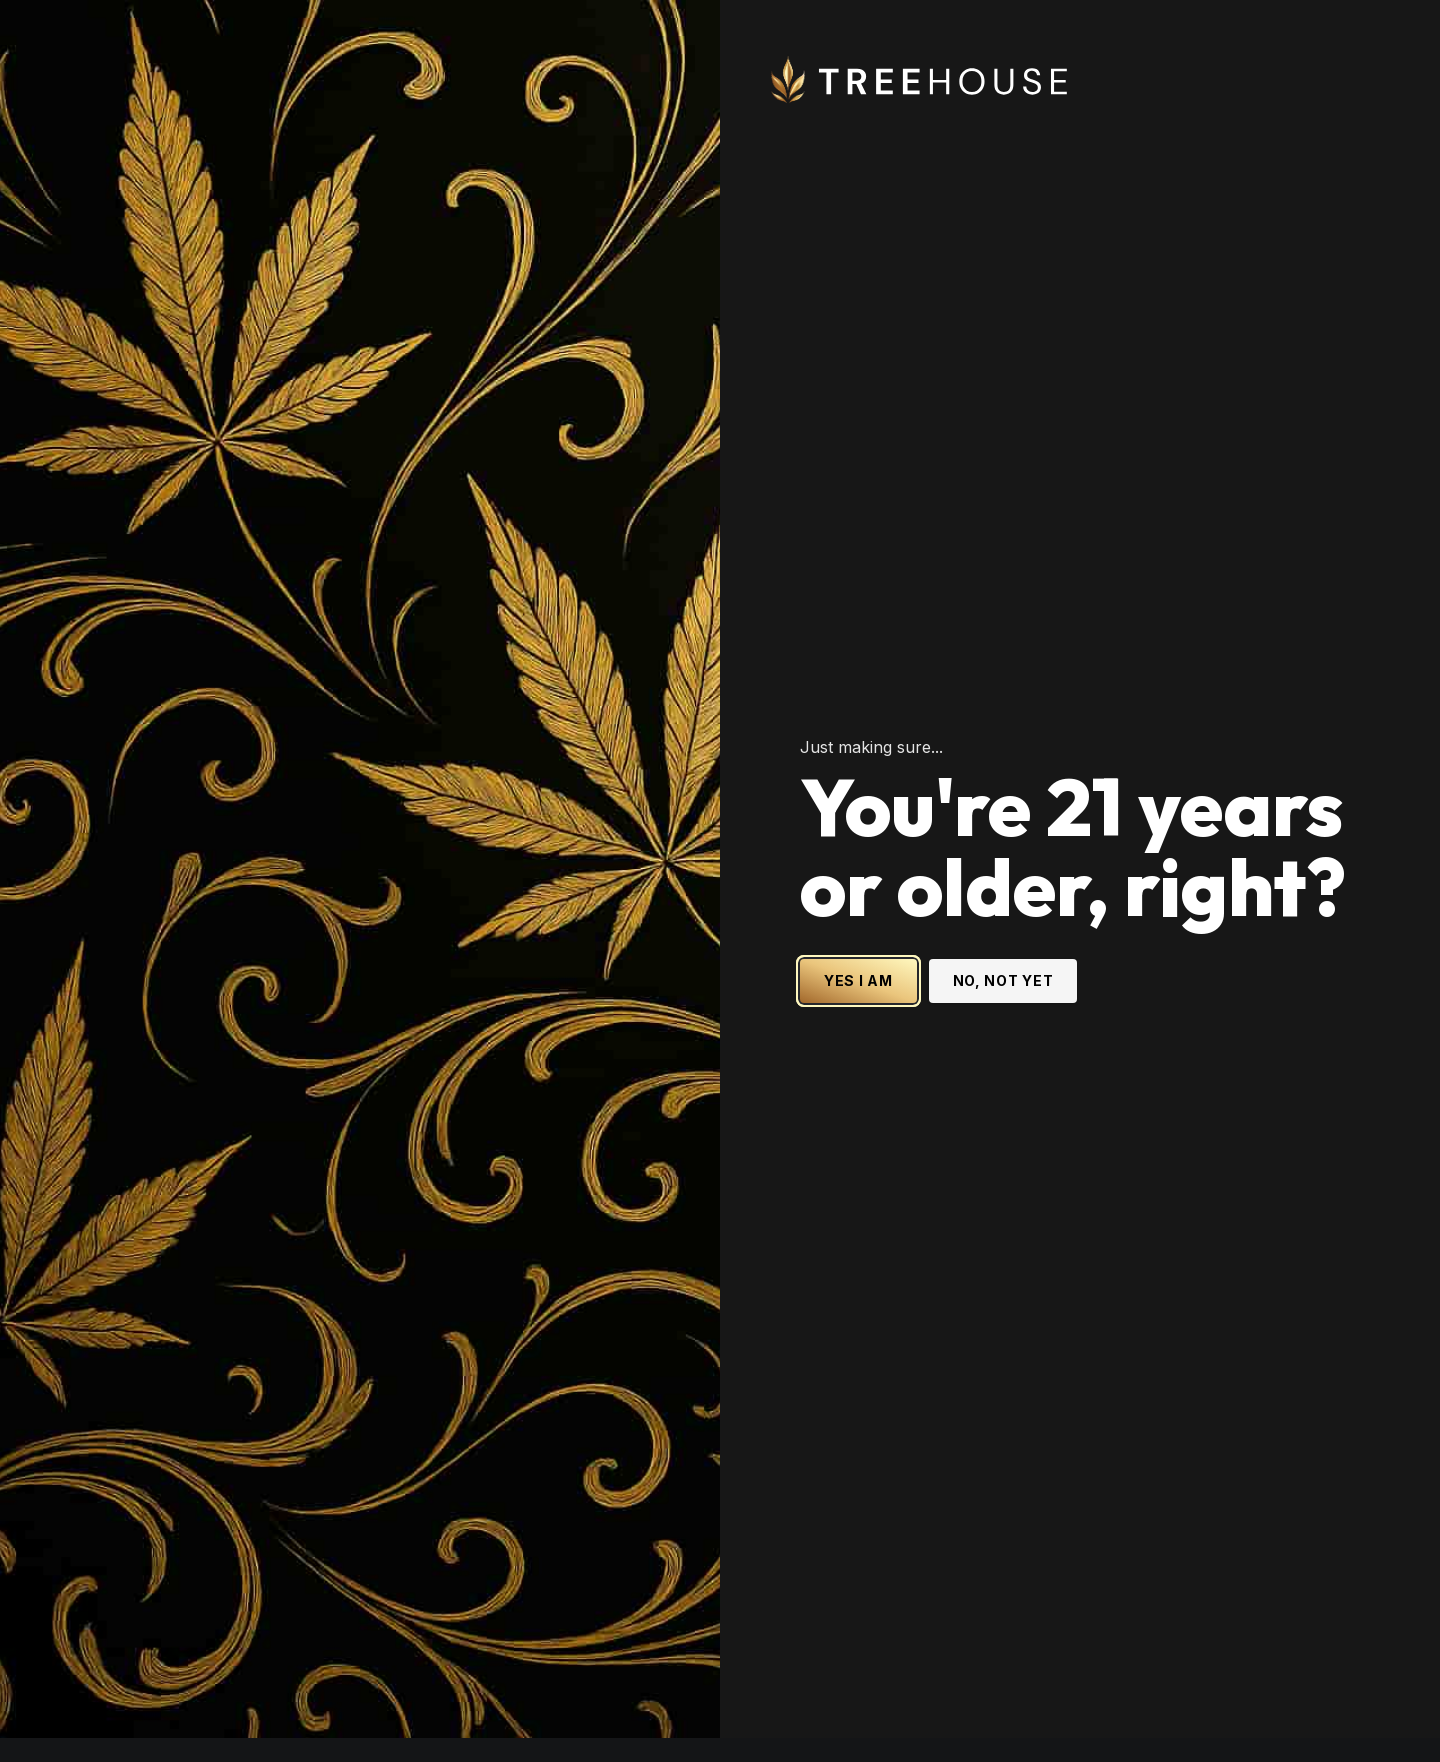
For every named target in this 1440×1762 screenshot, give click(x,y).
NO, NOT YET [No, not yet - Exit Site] (1003, 889)
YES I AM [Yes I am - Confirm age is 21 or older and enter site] (858, 889)
